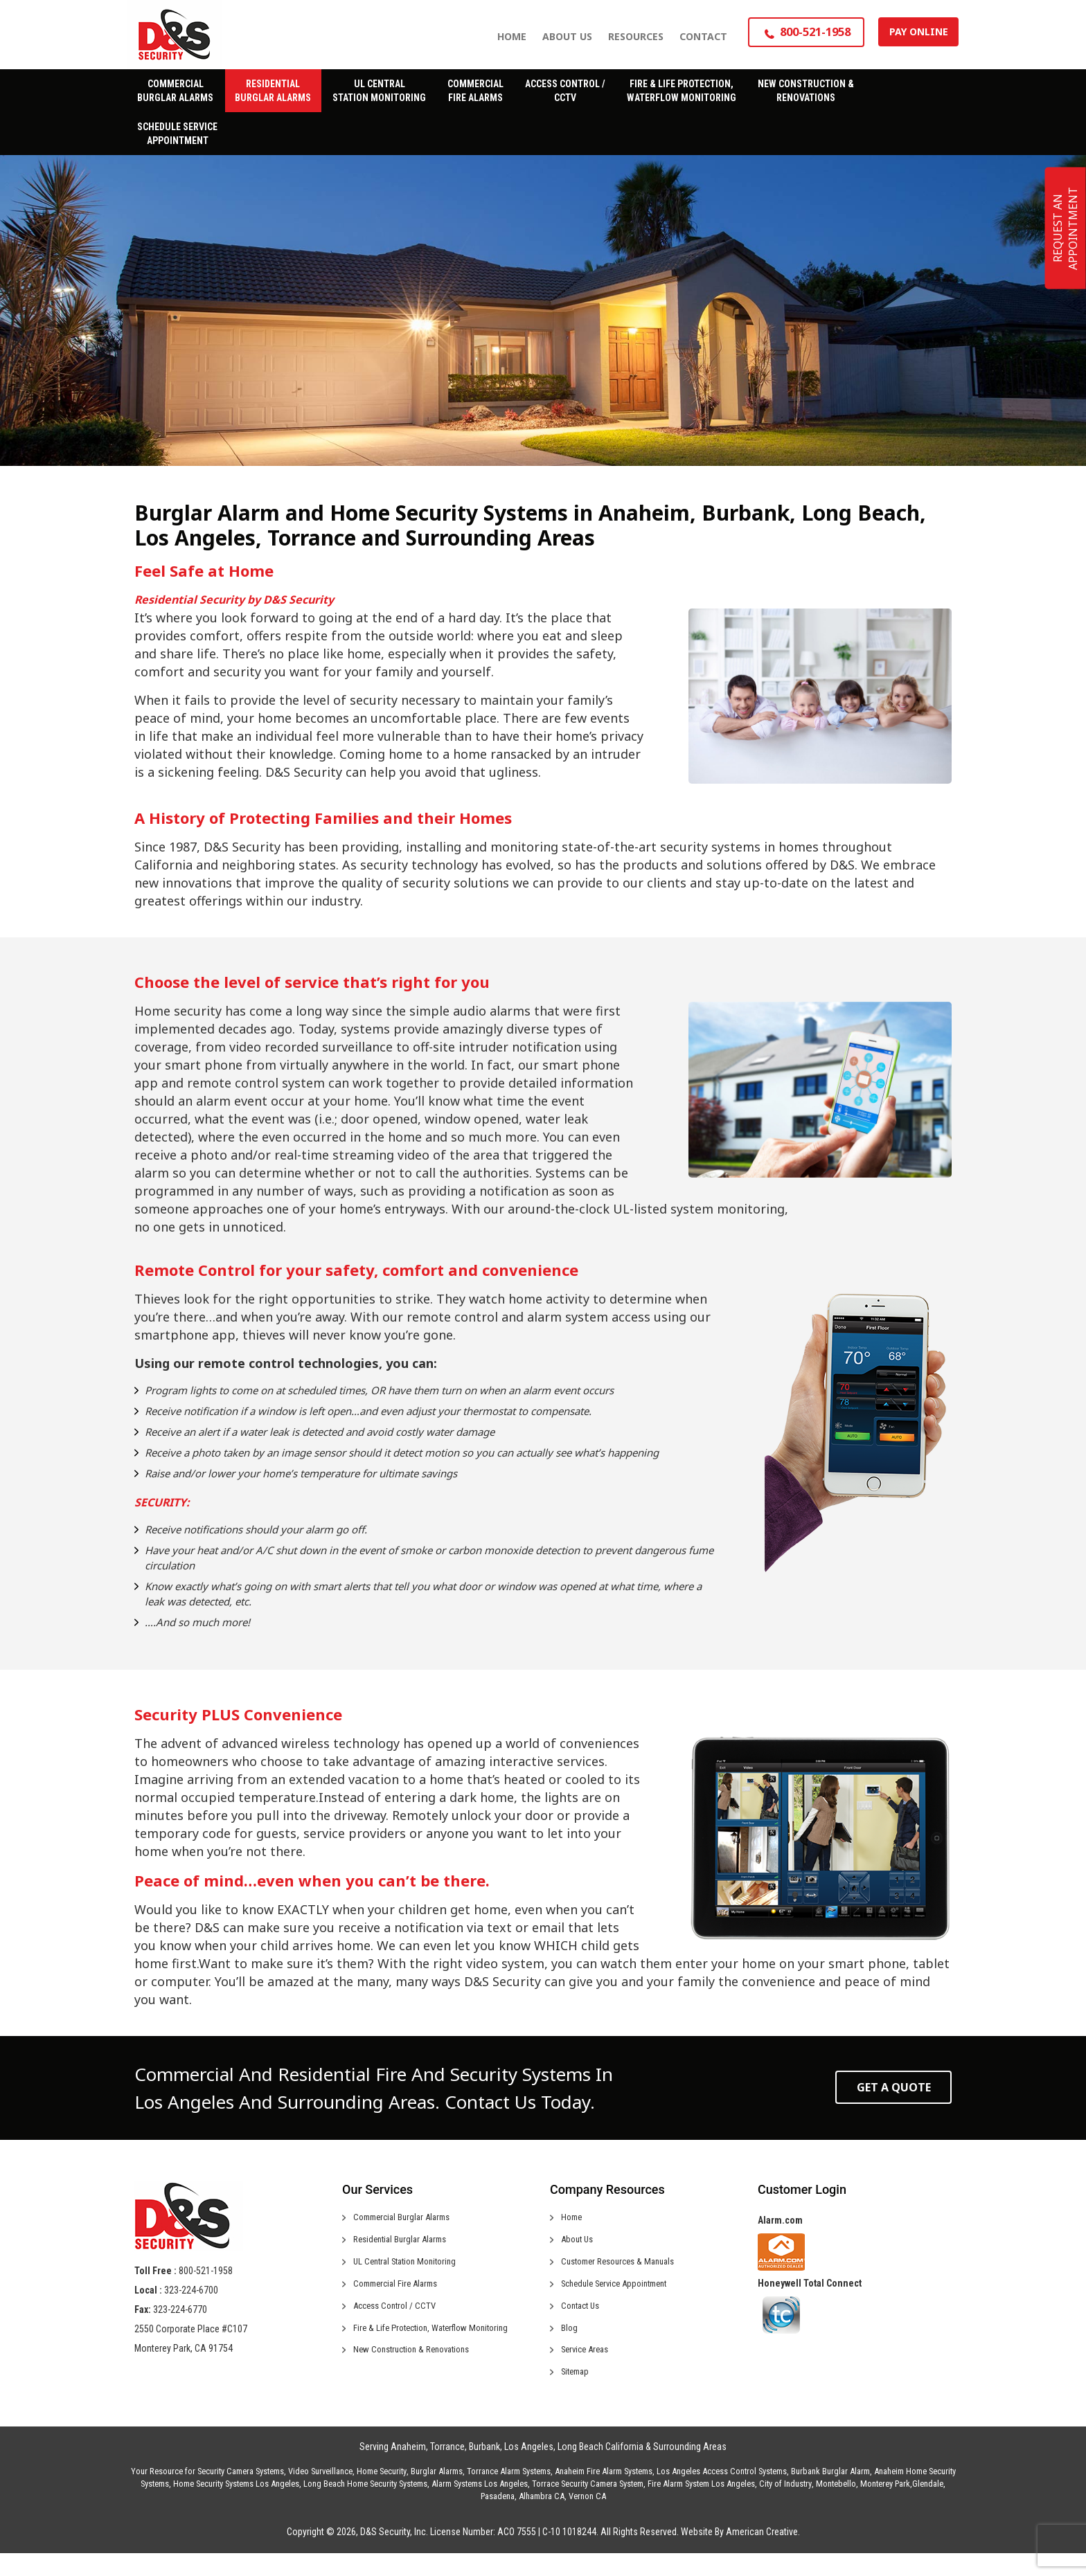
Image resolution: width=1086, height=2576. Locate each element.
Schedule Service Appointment (621, 2292)
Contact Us (583, 2317)
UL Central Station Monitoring (410, 2267)
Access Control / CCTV (398, 2317)
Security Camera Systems (240, 2494)
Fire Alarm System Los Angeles (701, 2506)
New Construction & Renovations (418, 2367)
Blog (569, 2342)
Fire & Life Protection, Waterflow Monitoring (438, 2342)
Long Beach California (600, 2469)
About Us (579, 2243)
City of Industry (785, 2506)
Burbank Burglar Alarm (830, 2494)
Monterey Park (885, 2506)
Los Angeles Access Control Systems (722, 2494)
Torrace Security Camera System (587, 2506)
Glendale (927, 2506)
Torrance (447, 2469)
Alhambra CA (541, 2519)
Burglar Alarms (437, 2494)
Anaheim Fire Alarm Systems (603, 2494)
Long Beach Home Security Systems (365, 2506)
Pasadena (498, 2519)
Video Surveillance (320, 2494)
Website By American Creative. (740, 2554)
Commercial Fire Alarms (400, 2292)
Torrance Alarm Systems (509, 2494)
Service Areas (588, 2367)
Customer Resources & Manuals (624, 2267)
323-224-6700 (191, 2290)
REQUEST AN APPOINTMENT (1065, 228)
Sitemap (577, 2392)
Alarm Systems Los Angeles (479, 2506)
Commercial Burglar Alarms (407, 2218)
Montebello (836, 2506)
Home (573, 2218)
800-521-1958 (206, 2270)
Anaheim (408, 2469)
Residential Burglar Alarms (404, 2243)
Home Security (382, 2494)
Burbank (484, 2469)
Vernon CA (587, 2519)
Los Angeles (528, 2469)
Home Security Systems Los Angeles (236, 2506)
